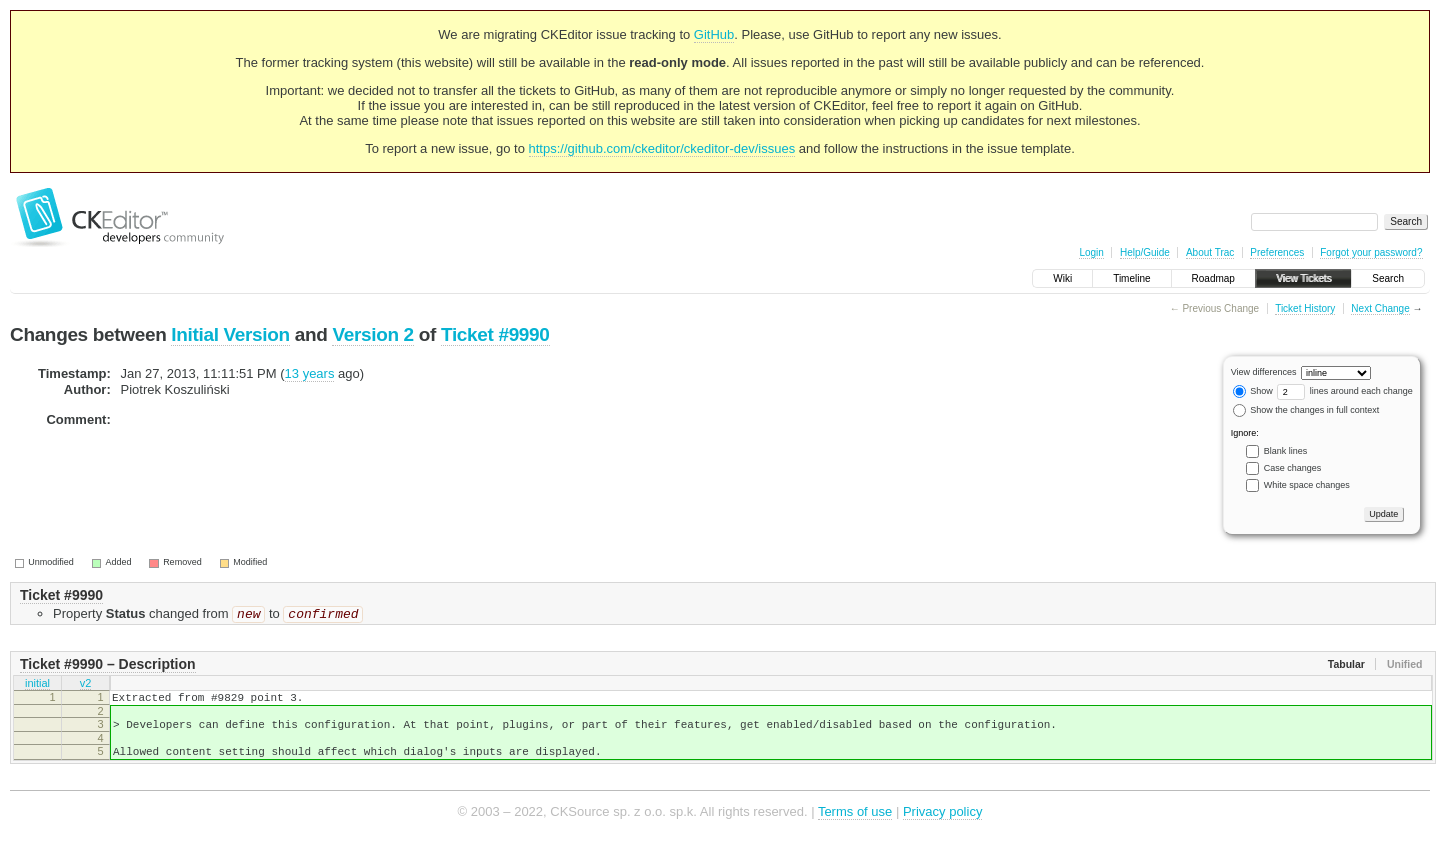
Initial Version (230, 334)
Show (1253, 391)
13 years (310, 373)
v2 (86, 687)
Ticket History (1305, 308)
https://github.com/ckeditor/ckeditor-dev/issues (662, 148)
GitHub (714, 34)
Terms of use (855, 825)
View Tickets (1303, 278)
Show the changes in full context (1306, 410)
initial (37, 687)
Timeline (1131, 278)
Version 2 (372, 334)
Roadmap (1213, 278)
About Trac (1210, 252)
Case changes (1293, 468)
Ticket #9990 (495, 334)
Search (1388, 278)
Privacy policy (942, 825)
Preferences (1277, 252)
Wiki (1062, 278)
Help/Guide (1145, 252)
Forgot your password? (1371, 252)
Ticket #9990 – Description (108, 666)
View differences (1264, 372)
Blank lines (1286, 451)
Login (1091, 252)
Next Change (1380, 308)
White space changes (1307, 485)
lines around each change (1345, 391)
